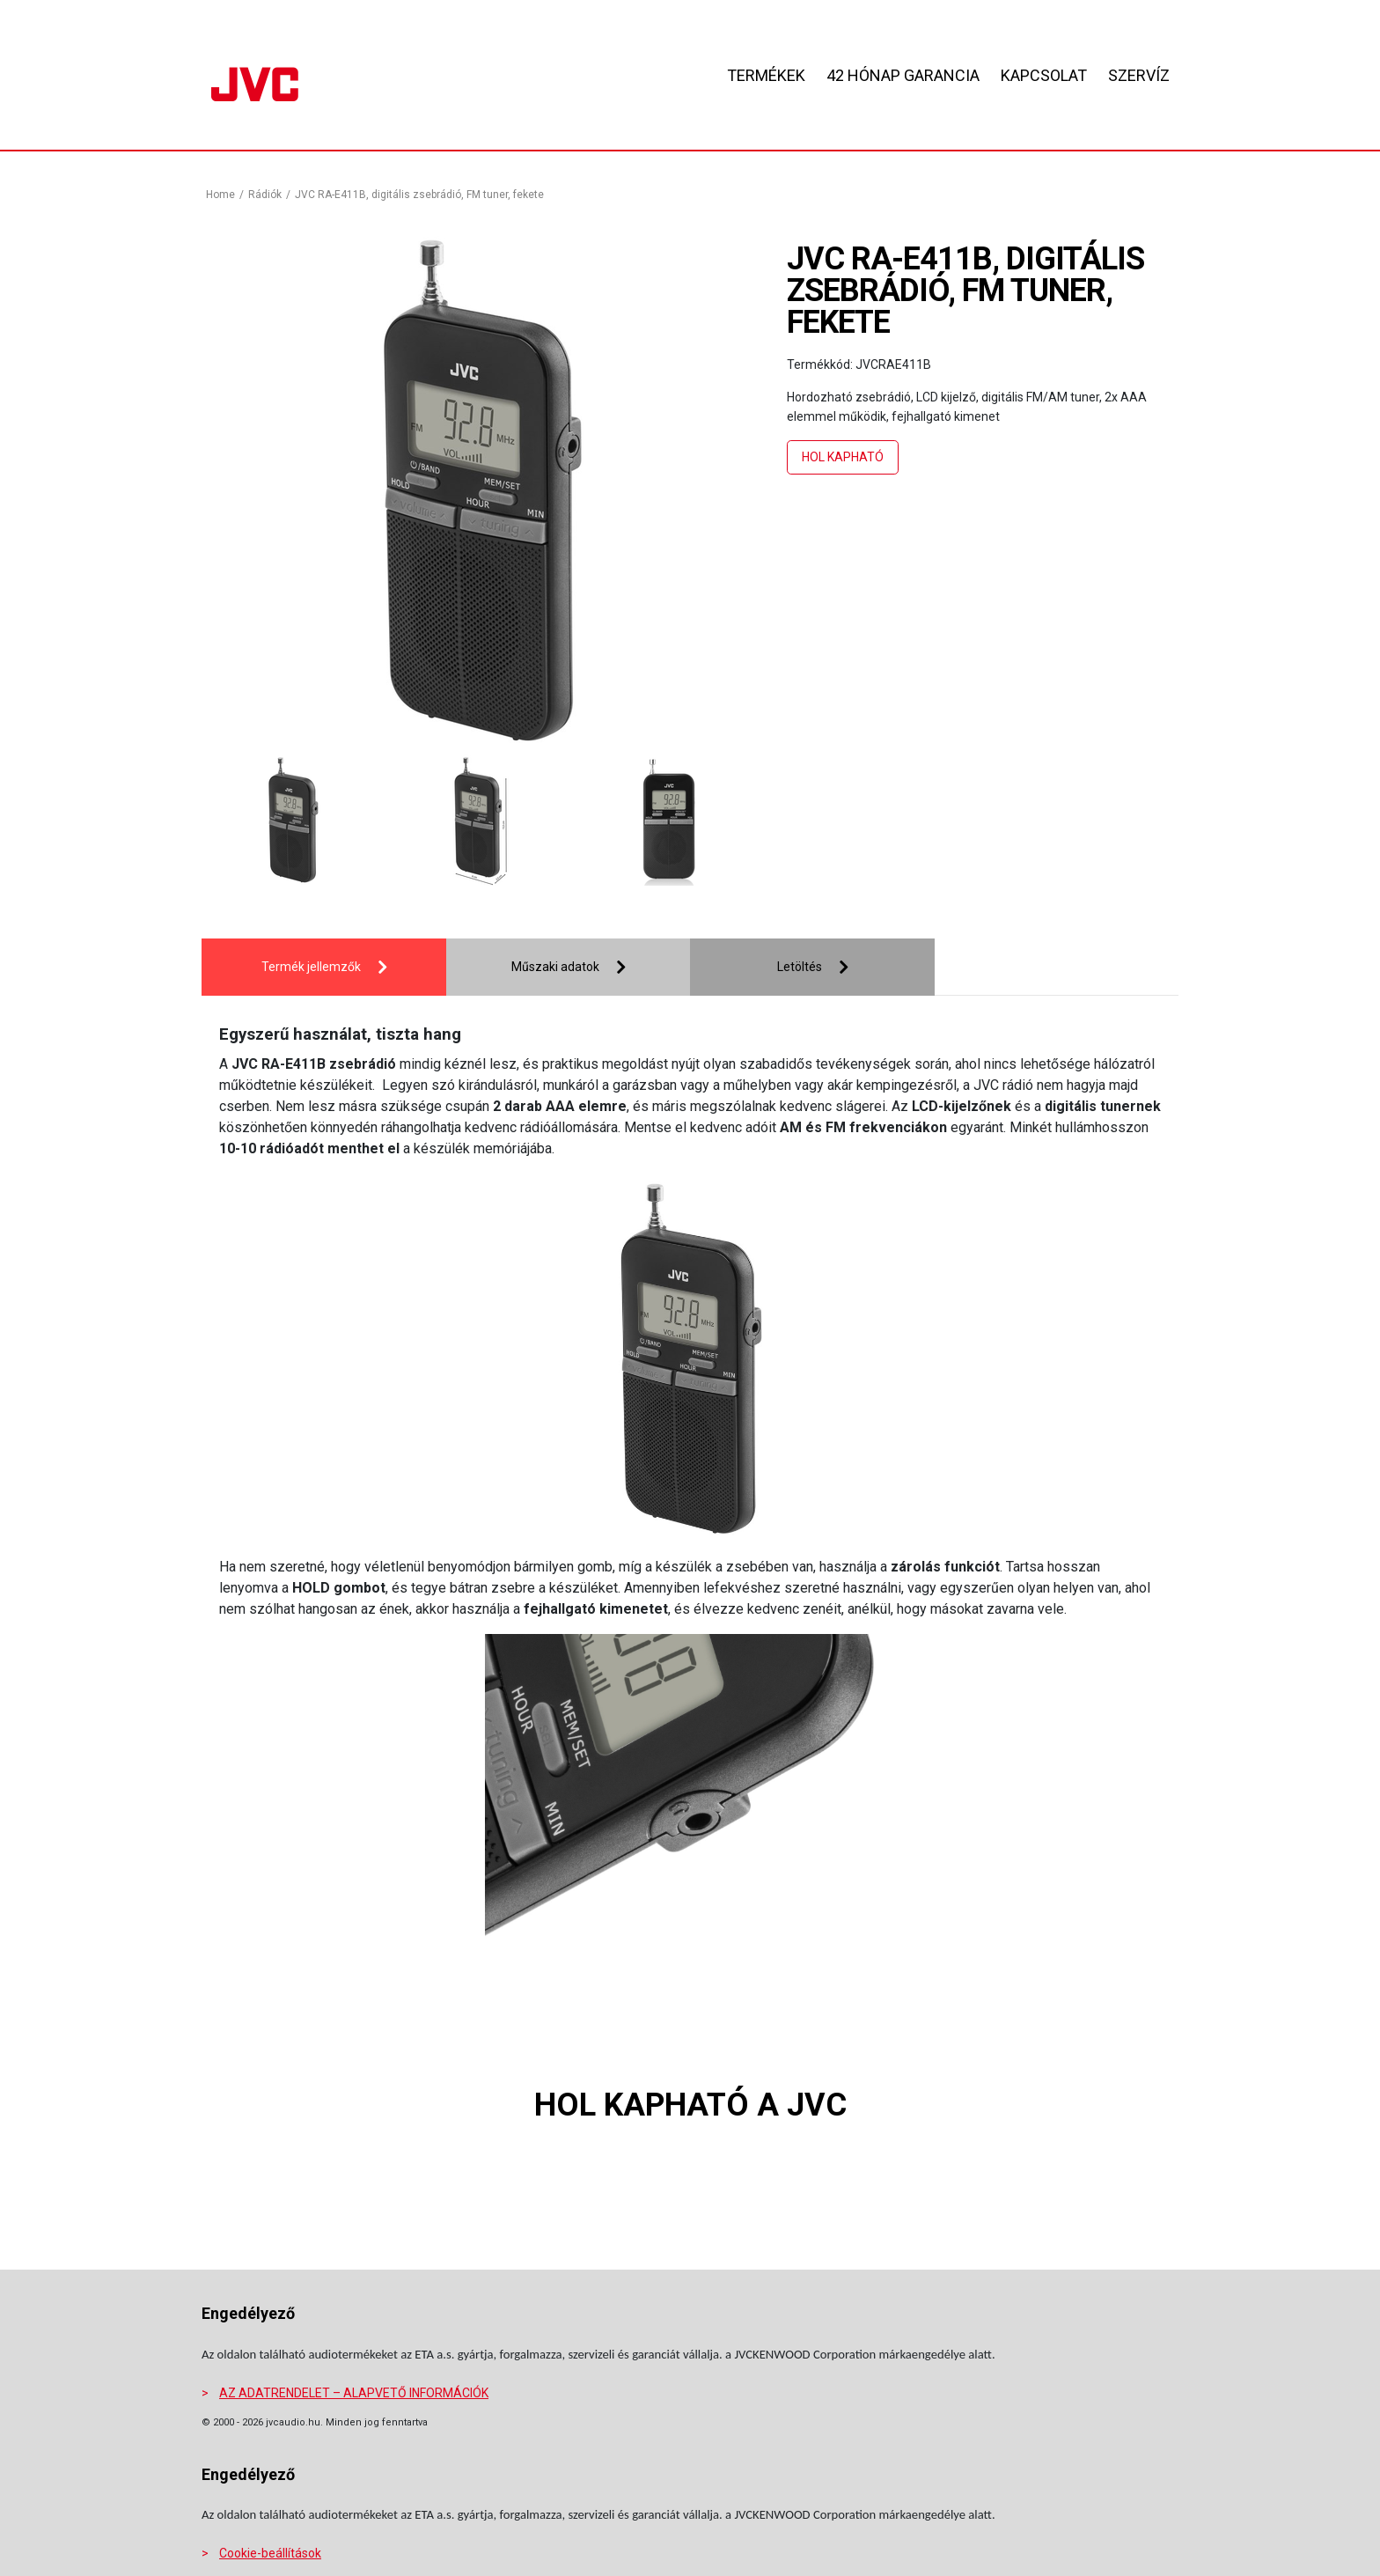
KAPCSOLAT (1044, 75)
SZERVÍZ (1139, 75)
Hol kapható (843, 457)
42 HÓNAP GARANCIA (903, 75)
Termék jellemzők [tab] (311, 967)
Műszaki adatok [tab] (555, 967)
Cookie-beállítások (270, 2553)
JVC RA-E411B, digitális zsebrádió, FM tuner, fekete (419, 194)
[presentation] (254, 824)
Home (220, 194)
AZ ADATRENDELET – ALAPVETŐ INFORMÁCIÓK (353, 2393)
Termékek (766, 75)
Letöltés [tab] (799, 967)
